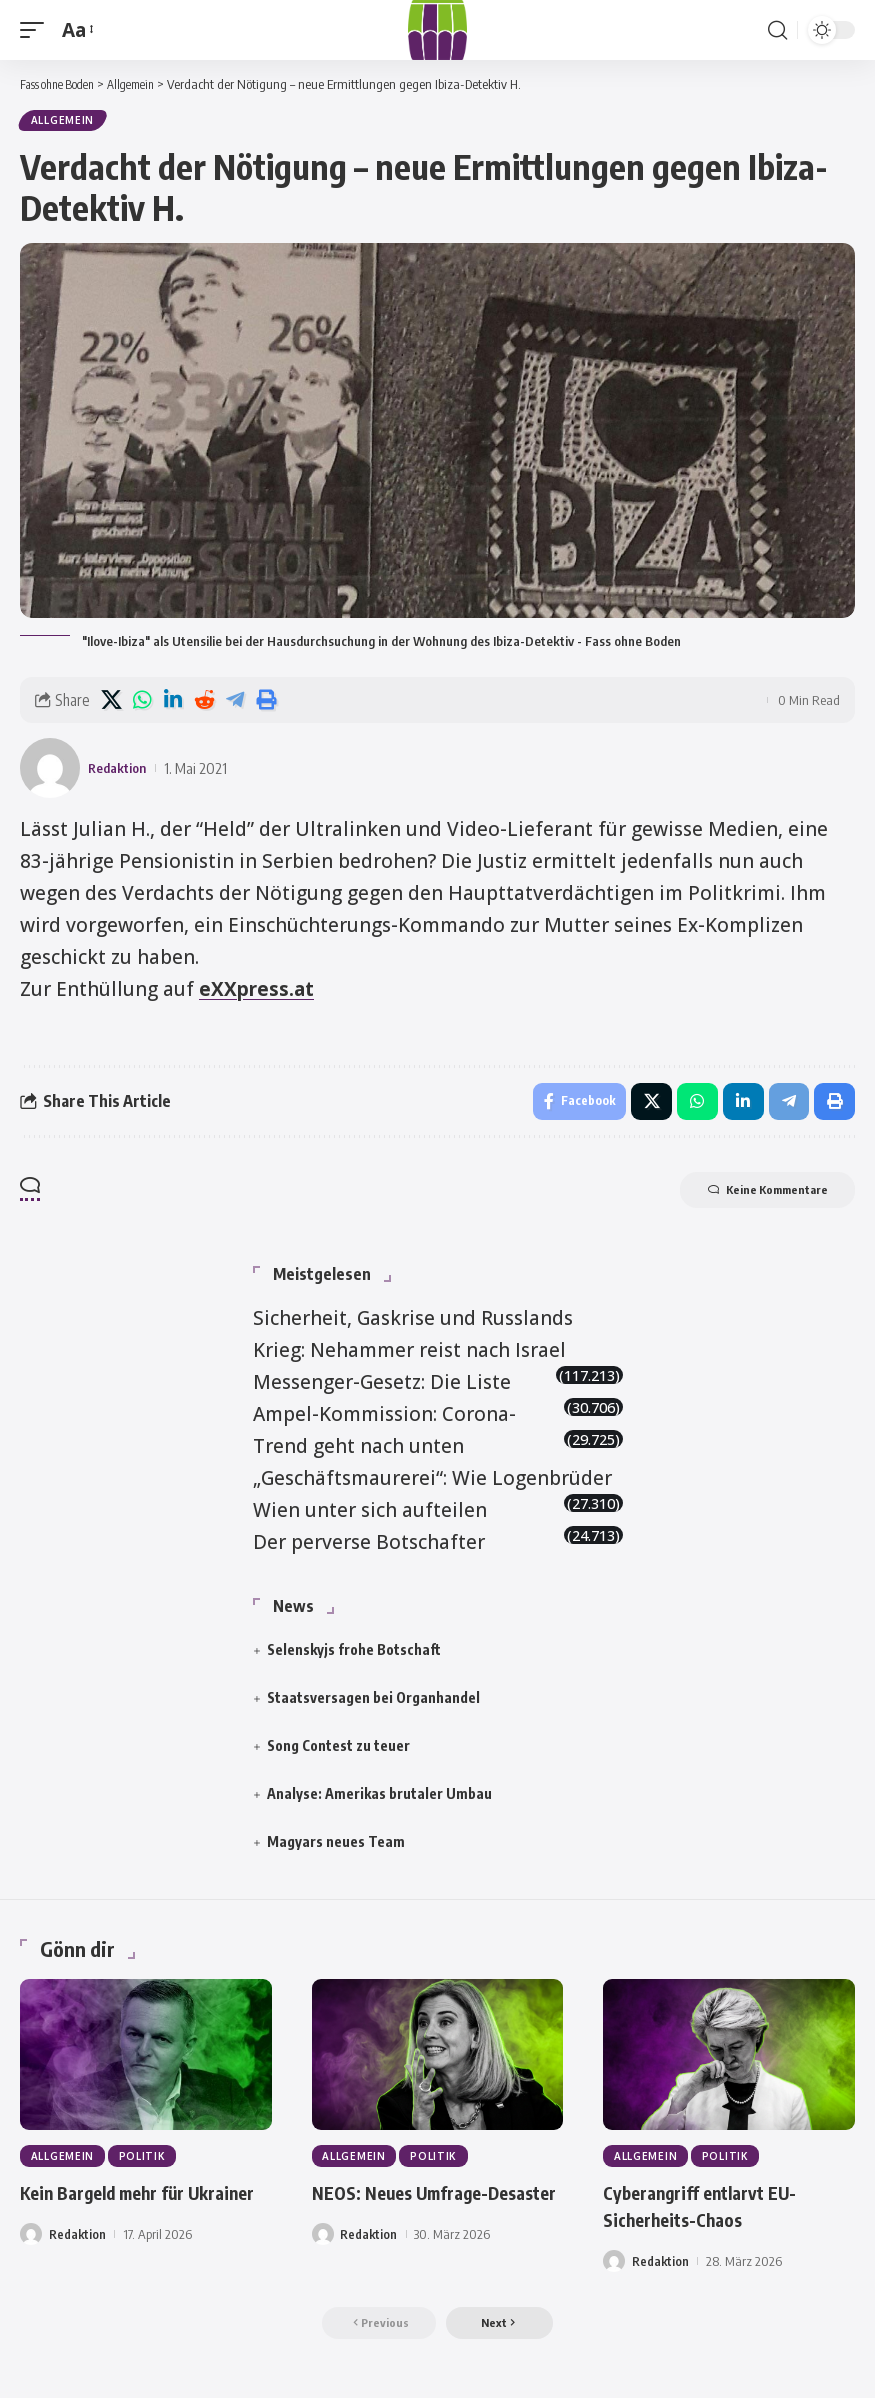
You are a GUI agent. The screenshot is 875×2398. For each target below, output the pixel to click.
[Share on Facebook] (571, 1106)
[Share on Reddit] (204, 703)
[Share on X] (111, 703)
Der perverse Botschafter (369, 1548)
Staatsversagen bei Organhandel (373, 1703)
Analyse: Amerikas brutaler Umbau (379, 1799)
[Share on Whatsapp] (142, 703)
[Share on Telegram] (235, 703)
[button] (37, 30)
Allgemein (63, 122)
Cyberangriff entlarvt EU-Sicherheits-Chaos (713, 2213)
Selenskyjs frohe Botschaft (354, 1655)
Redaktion (121, 771)
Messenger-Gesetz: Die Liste (382, 1388)
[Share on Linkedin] (173, 703)
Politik (145, 2164)
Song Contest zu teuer (338, 1751)
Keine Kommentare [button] (752, 1198)
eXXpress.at (256, 992)
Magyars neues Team (336, 1848)
